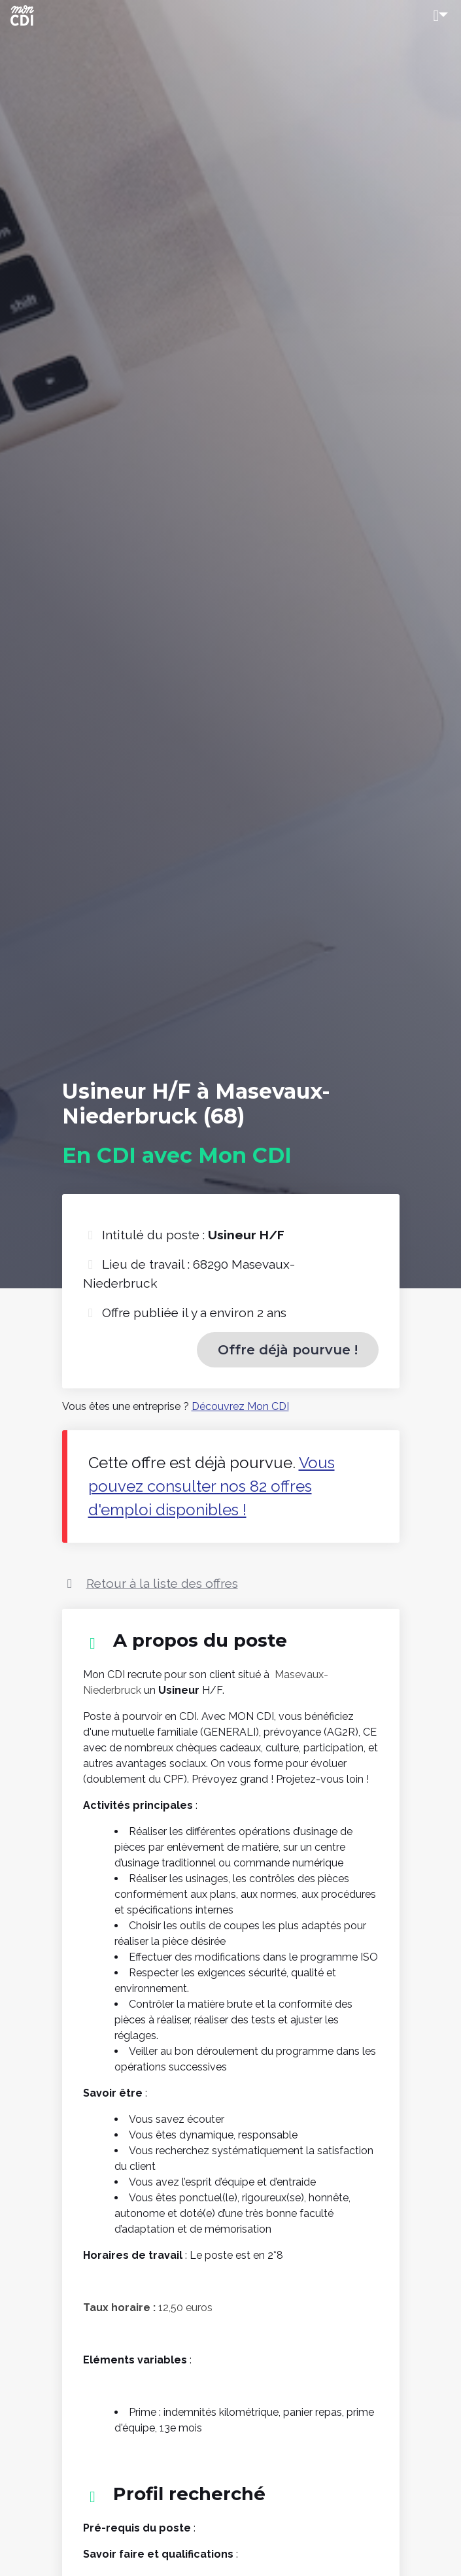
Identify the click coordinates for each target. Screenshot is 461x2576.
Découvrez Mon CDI (240, 1406)
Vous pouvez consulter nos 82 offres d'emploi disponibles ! (211, 1486)
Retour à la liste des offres (162, 1583)
